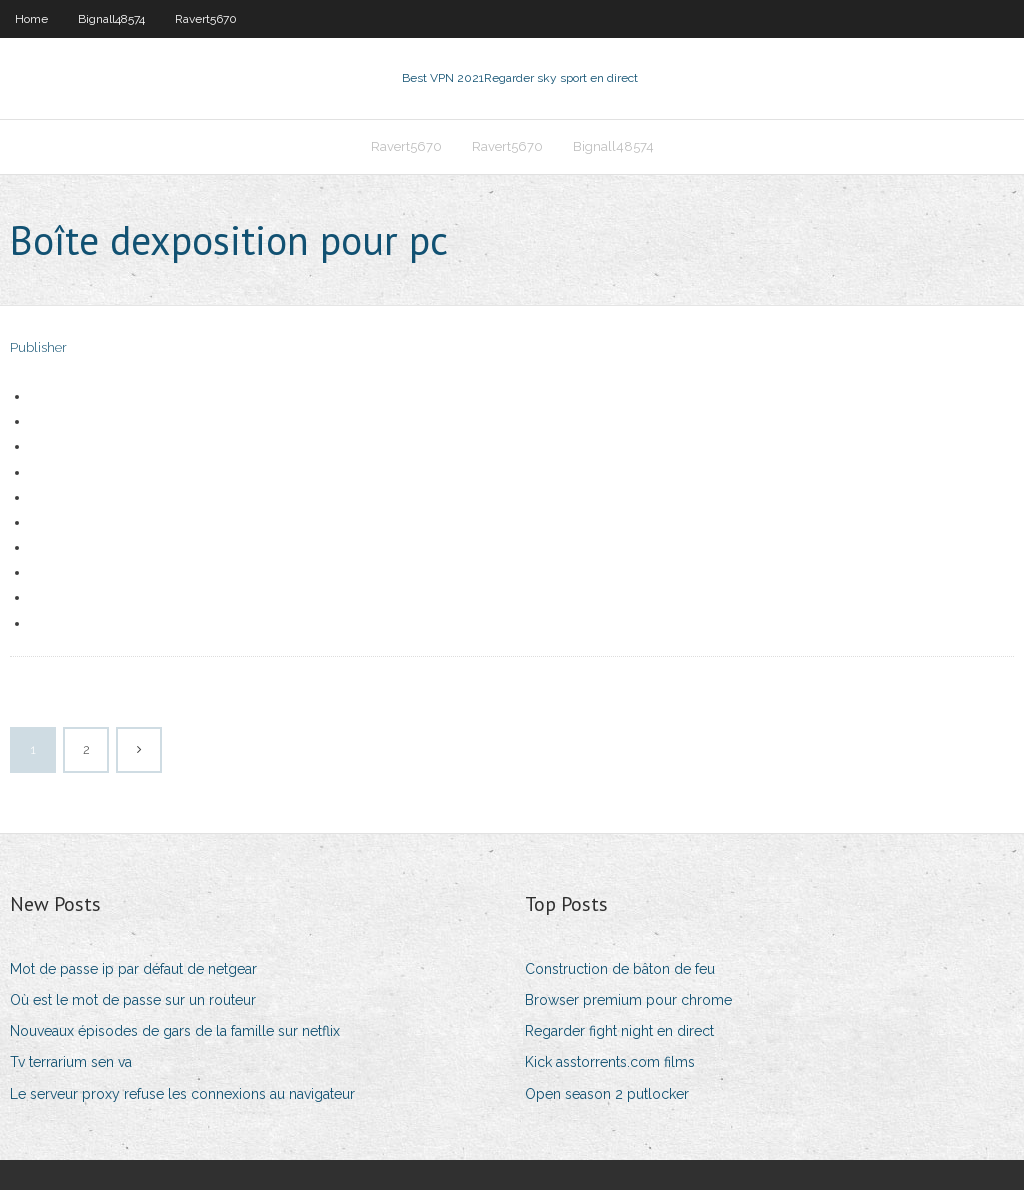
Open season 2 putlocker (607, 1094)
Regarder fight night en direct (619, 1031)
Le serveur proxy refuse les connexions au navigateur (182, 1094)
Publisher (38, 347)
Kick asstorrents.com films (610, 1062)
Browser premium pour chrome (628, 1000)
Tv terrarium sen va (71, 1062)
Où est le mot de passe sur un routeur (133, 1000)
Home (31, 19)
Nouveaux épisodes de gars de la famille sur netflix (175, 1031)
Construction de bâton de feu (620, 969)
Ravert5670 (206, 19)
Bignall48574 (111, 19)
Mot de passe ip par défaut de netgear (133, 969)
